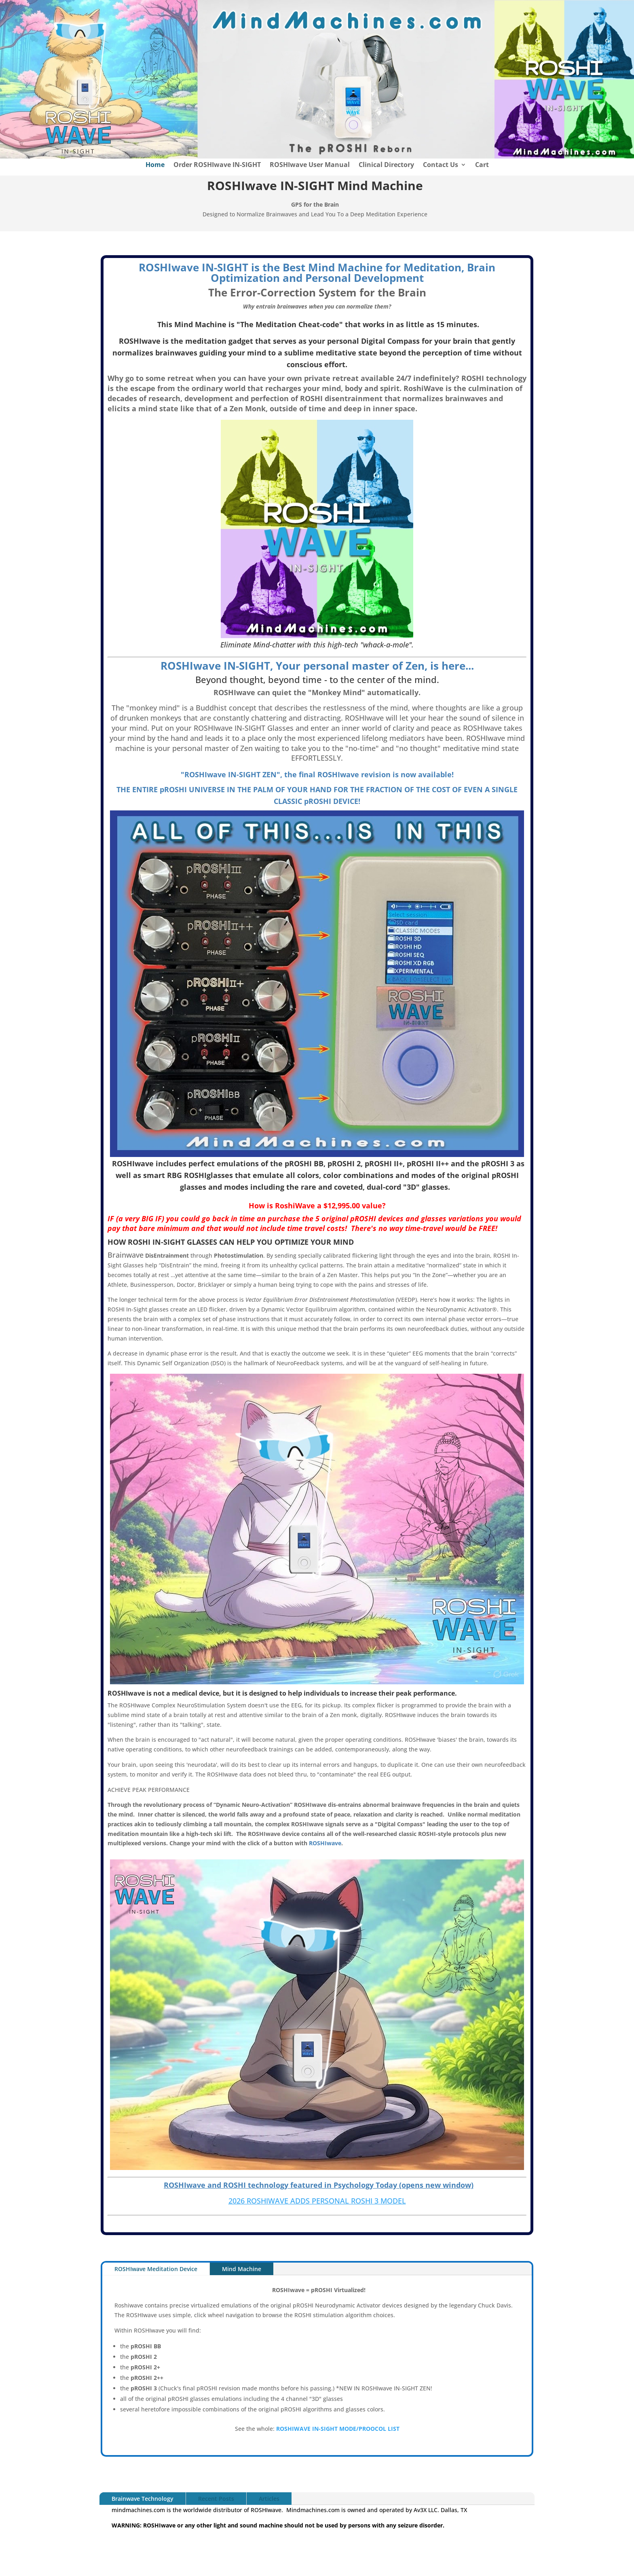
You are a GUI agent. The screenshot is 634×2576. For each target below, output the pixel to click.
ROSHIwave (325, 1843)
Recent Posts (216, 2498)
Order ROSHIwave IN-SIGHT (217, 165)
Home (155, 165)
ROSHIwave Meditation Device (155, 2269)
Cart (482, 165)
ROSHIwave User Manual (310, 165)
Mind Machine (241, 2269)
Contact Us (440, 165)
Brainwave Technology (142, 2498)
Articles (269, 2498)
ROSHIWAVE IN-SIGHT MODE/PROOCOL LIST (337, 2428)
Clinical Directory (386, 165)
